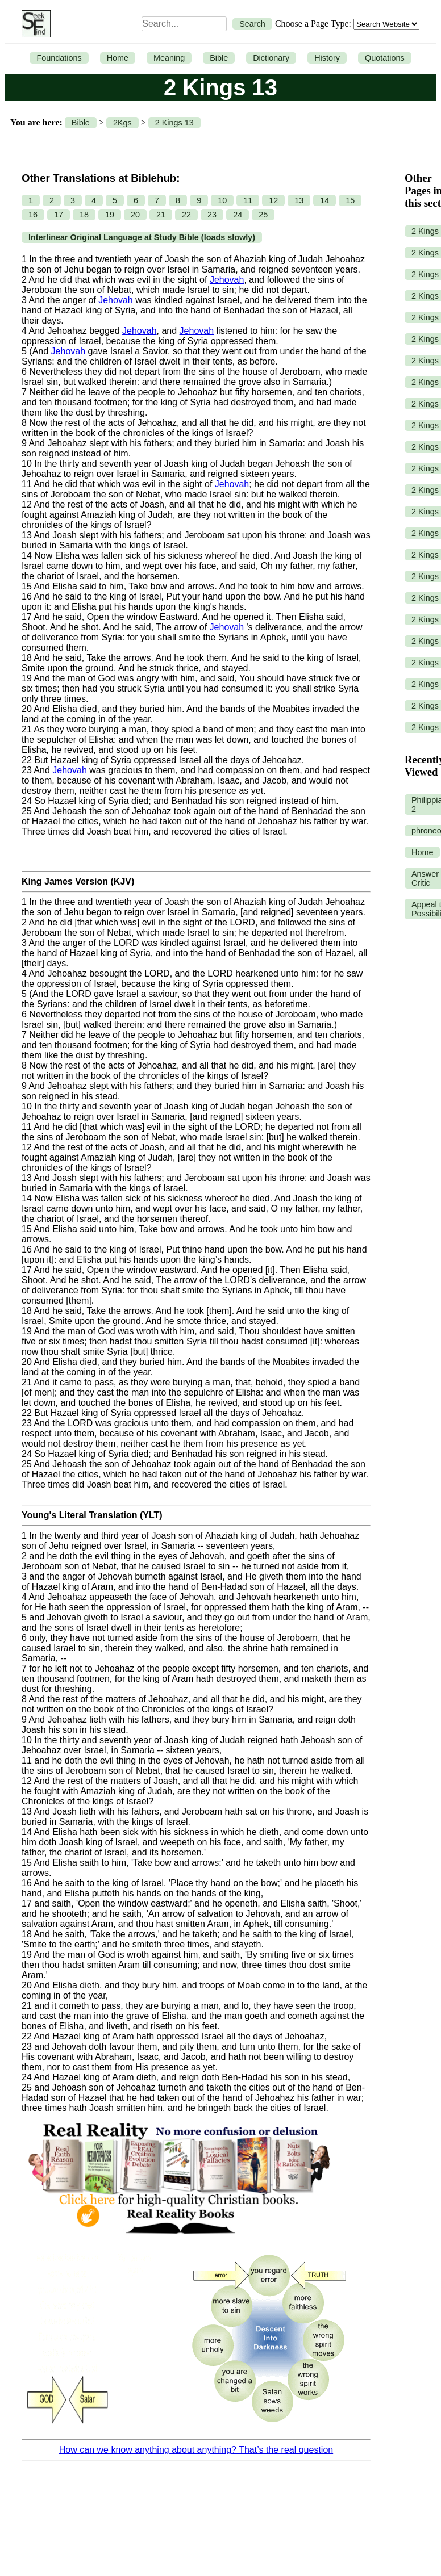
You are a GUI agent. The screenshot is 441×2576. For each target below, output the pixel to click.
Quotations (385, 57)
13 (298, 200)
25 (263, 214)
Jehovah (227, 279)
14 (324, 200)
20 (135, 214)
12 (273, 200)
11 (247, 200)
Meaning (169, 57)
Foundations (58, 57)
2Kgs (122, 122)
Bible (219, 57)
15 (350, 200)
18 (84, 214)
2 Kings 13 (174, 122)
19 (109, 214)
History (327, 57)
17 (58, 214)
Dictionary (271, 57)
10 (222, 200)
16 (33, 214)
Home (117, 57)
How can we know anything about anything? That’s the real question (196, 2449)
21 (160, 214)
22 (186, 214)
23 (212, 214)
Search (252, 23)
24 (237, 214)
